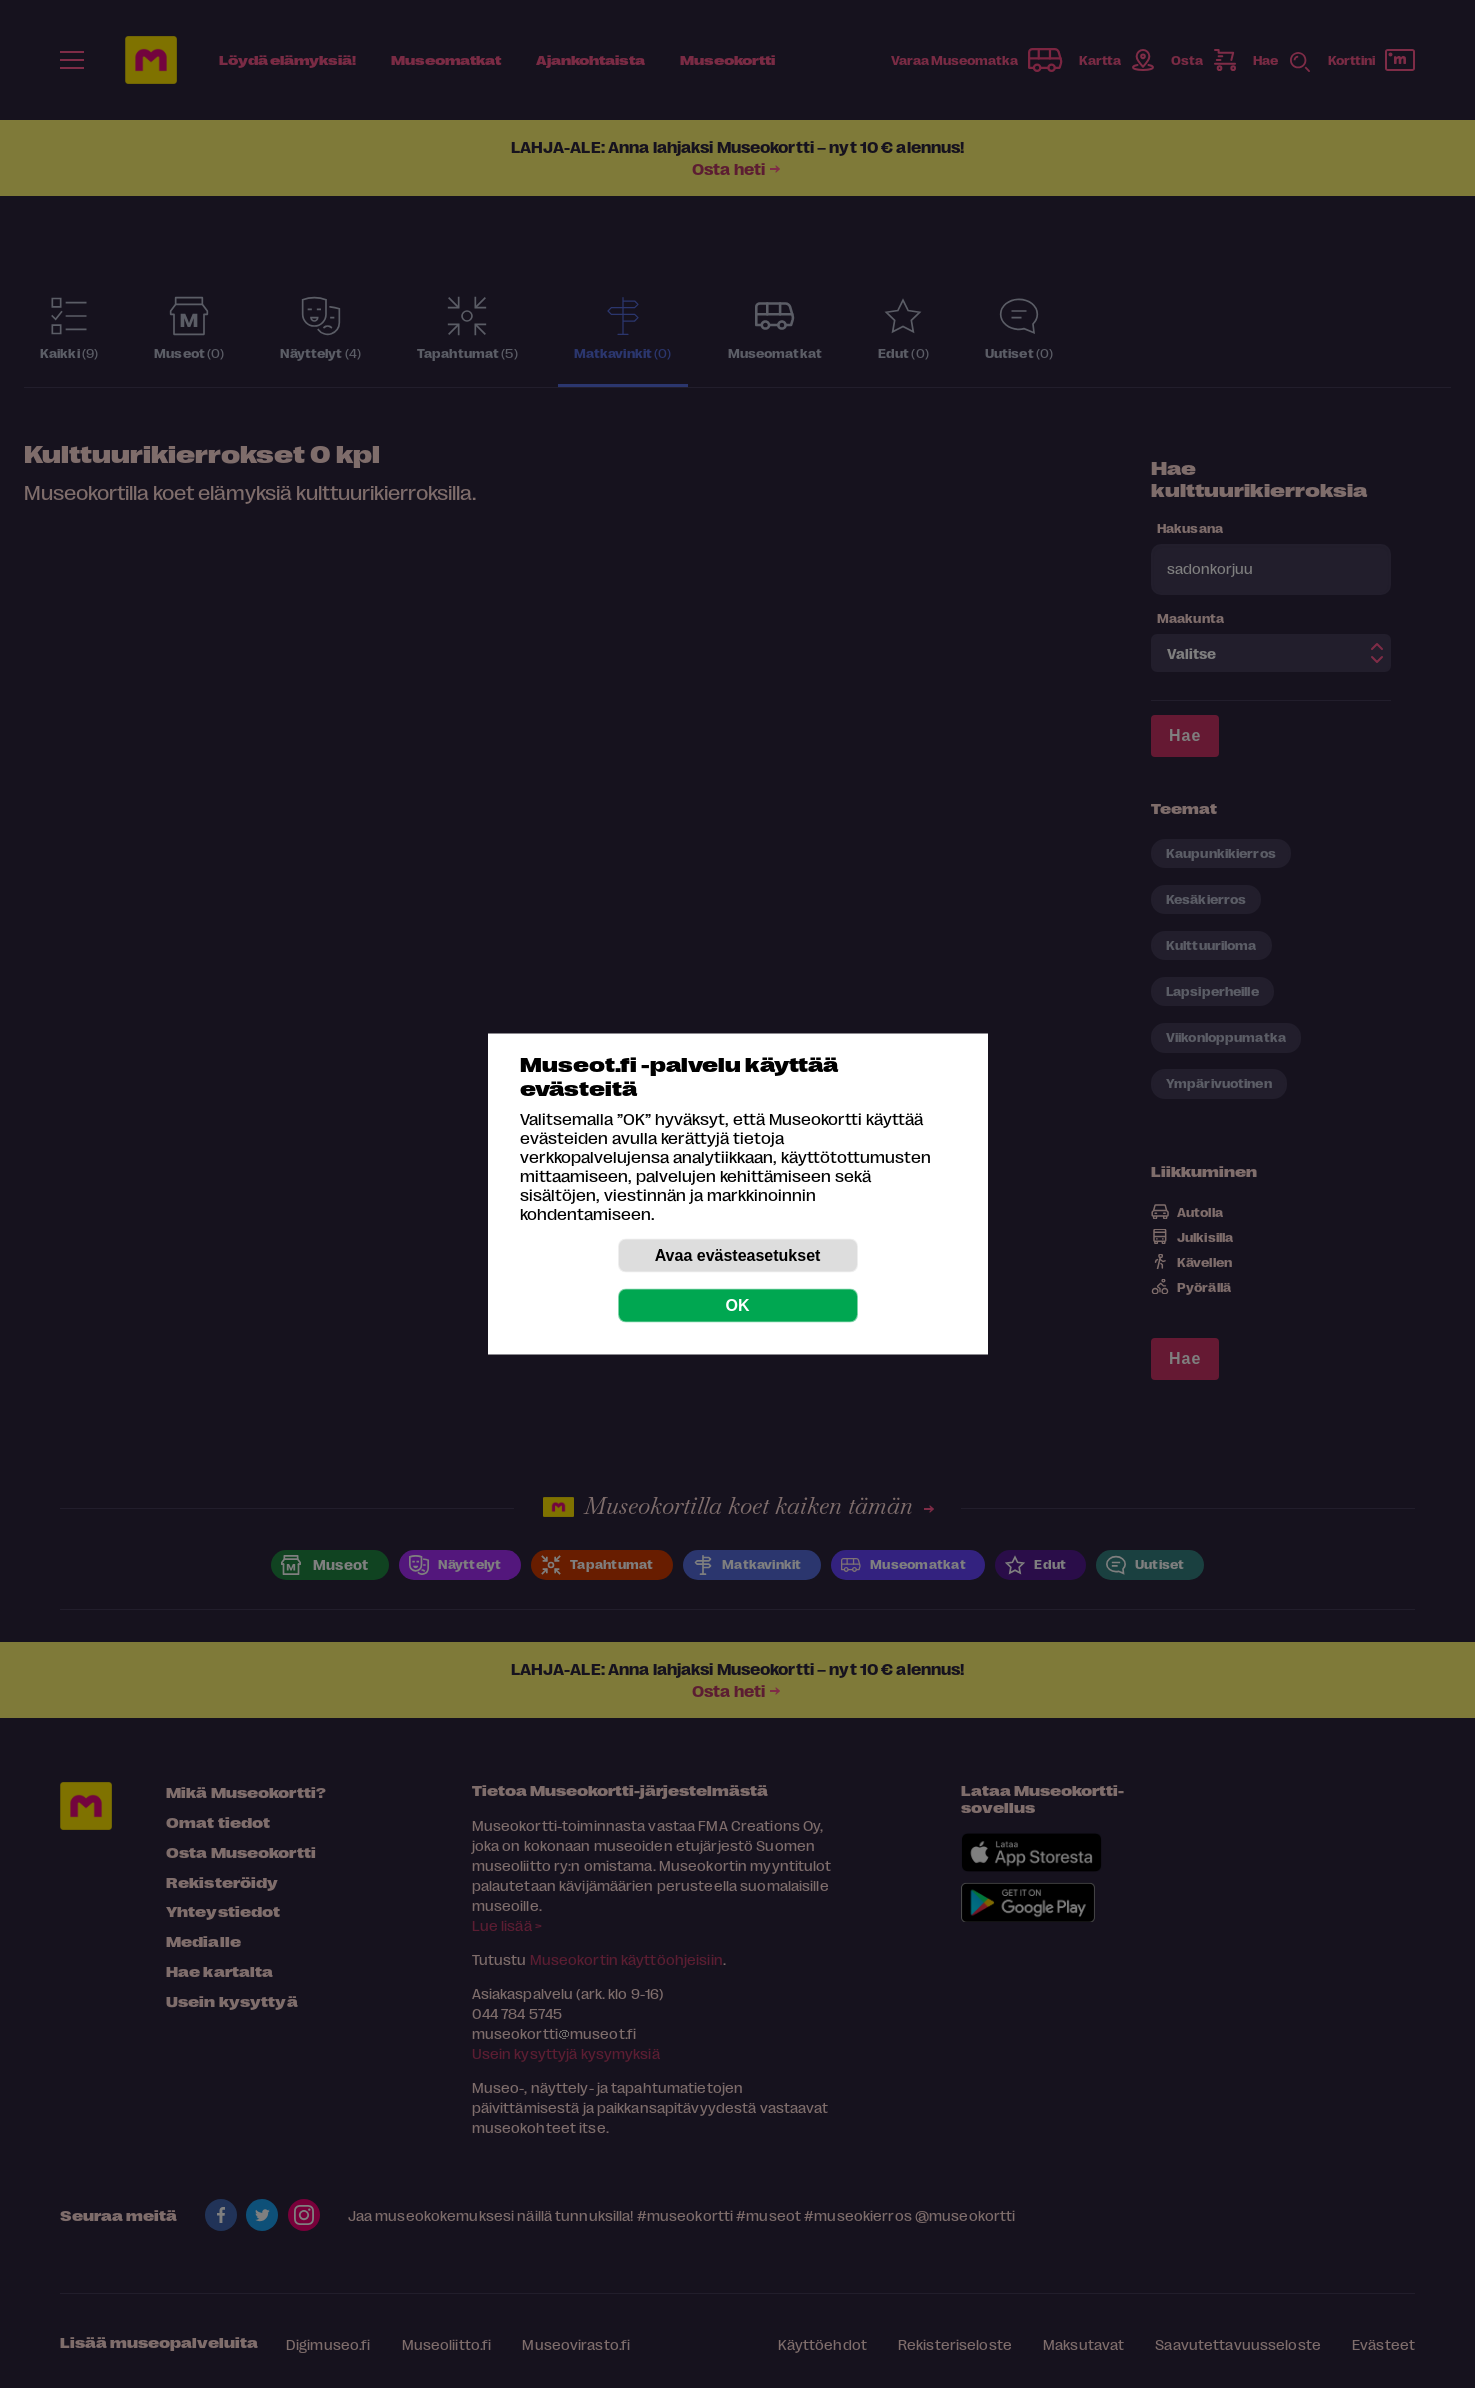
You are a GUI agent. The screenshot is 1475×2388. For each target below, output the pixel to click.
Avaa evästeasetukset (738, 1255)
